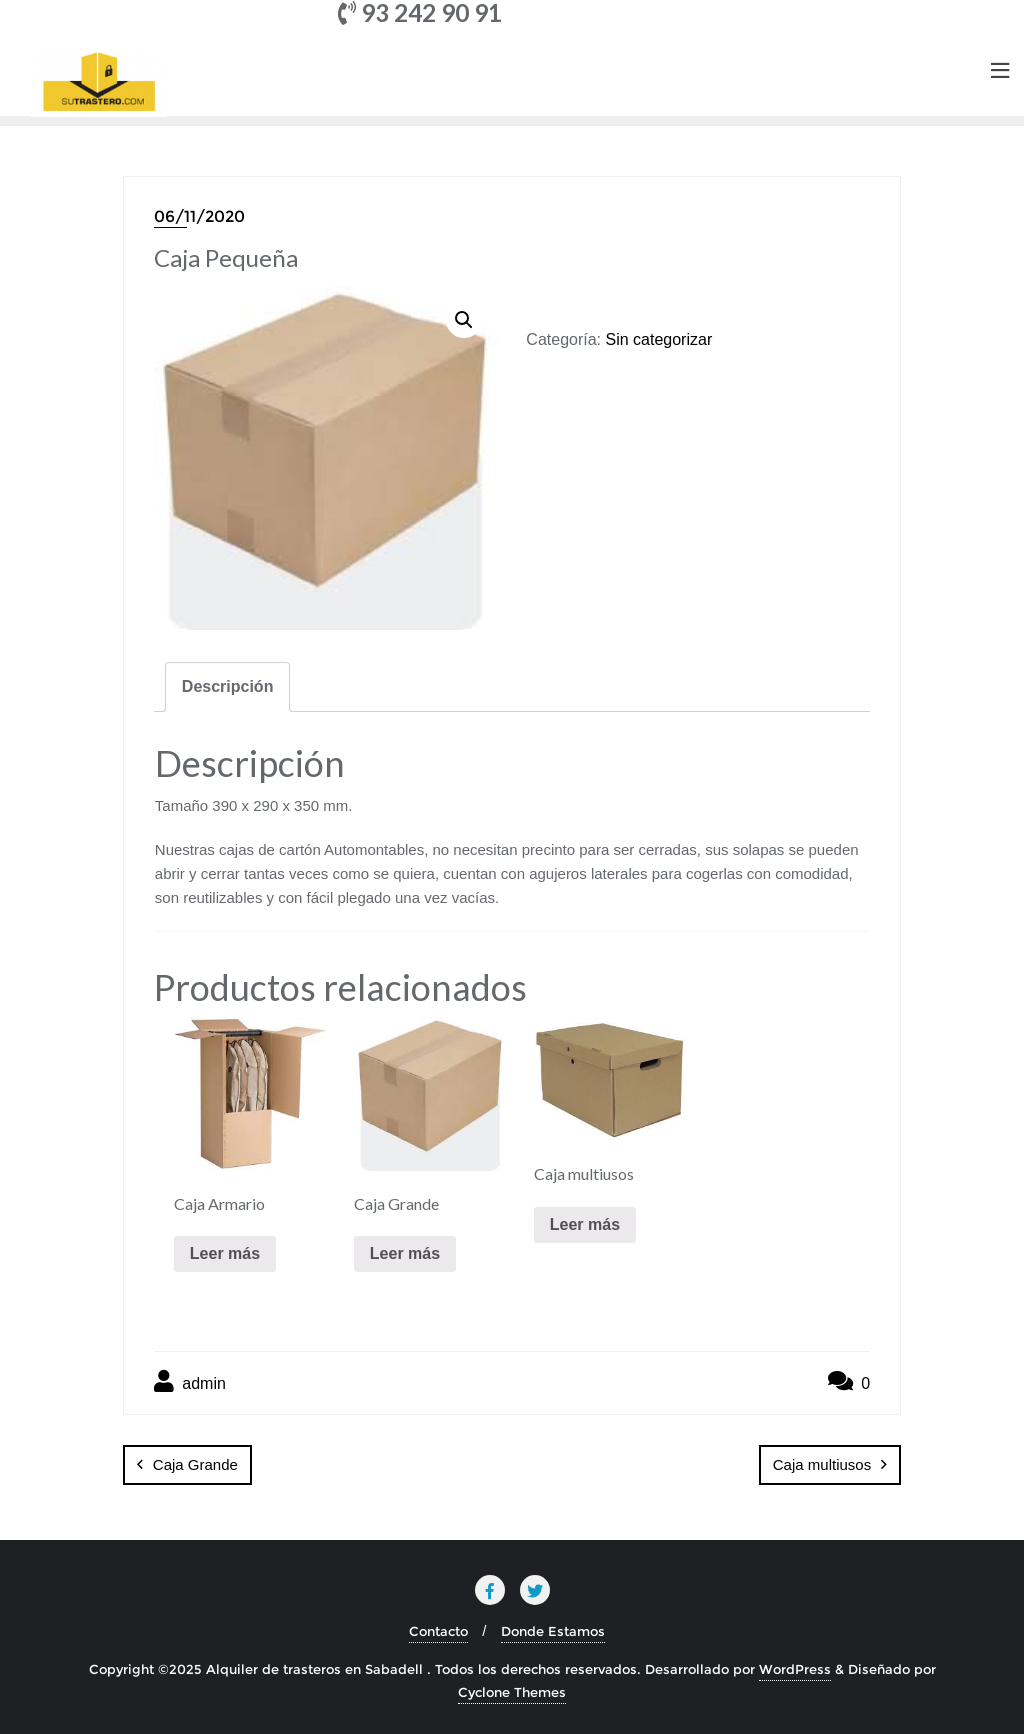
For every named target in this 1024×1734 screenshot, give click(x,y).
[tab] (228, 687)
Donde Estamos (553, 1631)
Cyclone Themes (512, 1692)
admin (190, 1381)
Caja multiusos (822, 1464)
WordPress (795, 1669)
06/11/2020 (199, 216)
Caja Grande (195, 1464)
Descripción (228, 686)
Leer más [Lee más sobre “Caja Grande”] (405, 1253)
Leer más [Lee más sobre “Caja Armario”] (225, 1253)
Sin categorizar (658, 339)
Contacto (438, 1631)
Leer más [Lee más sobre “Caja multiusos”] (585, 1224)
